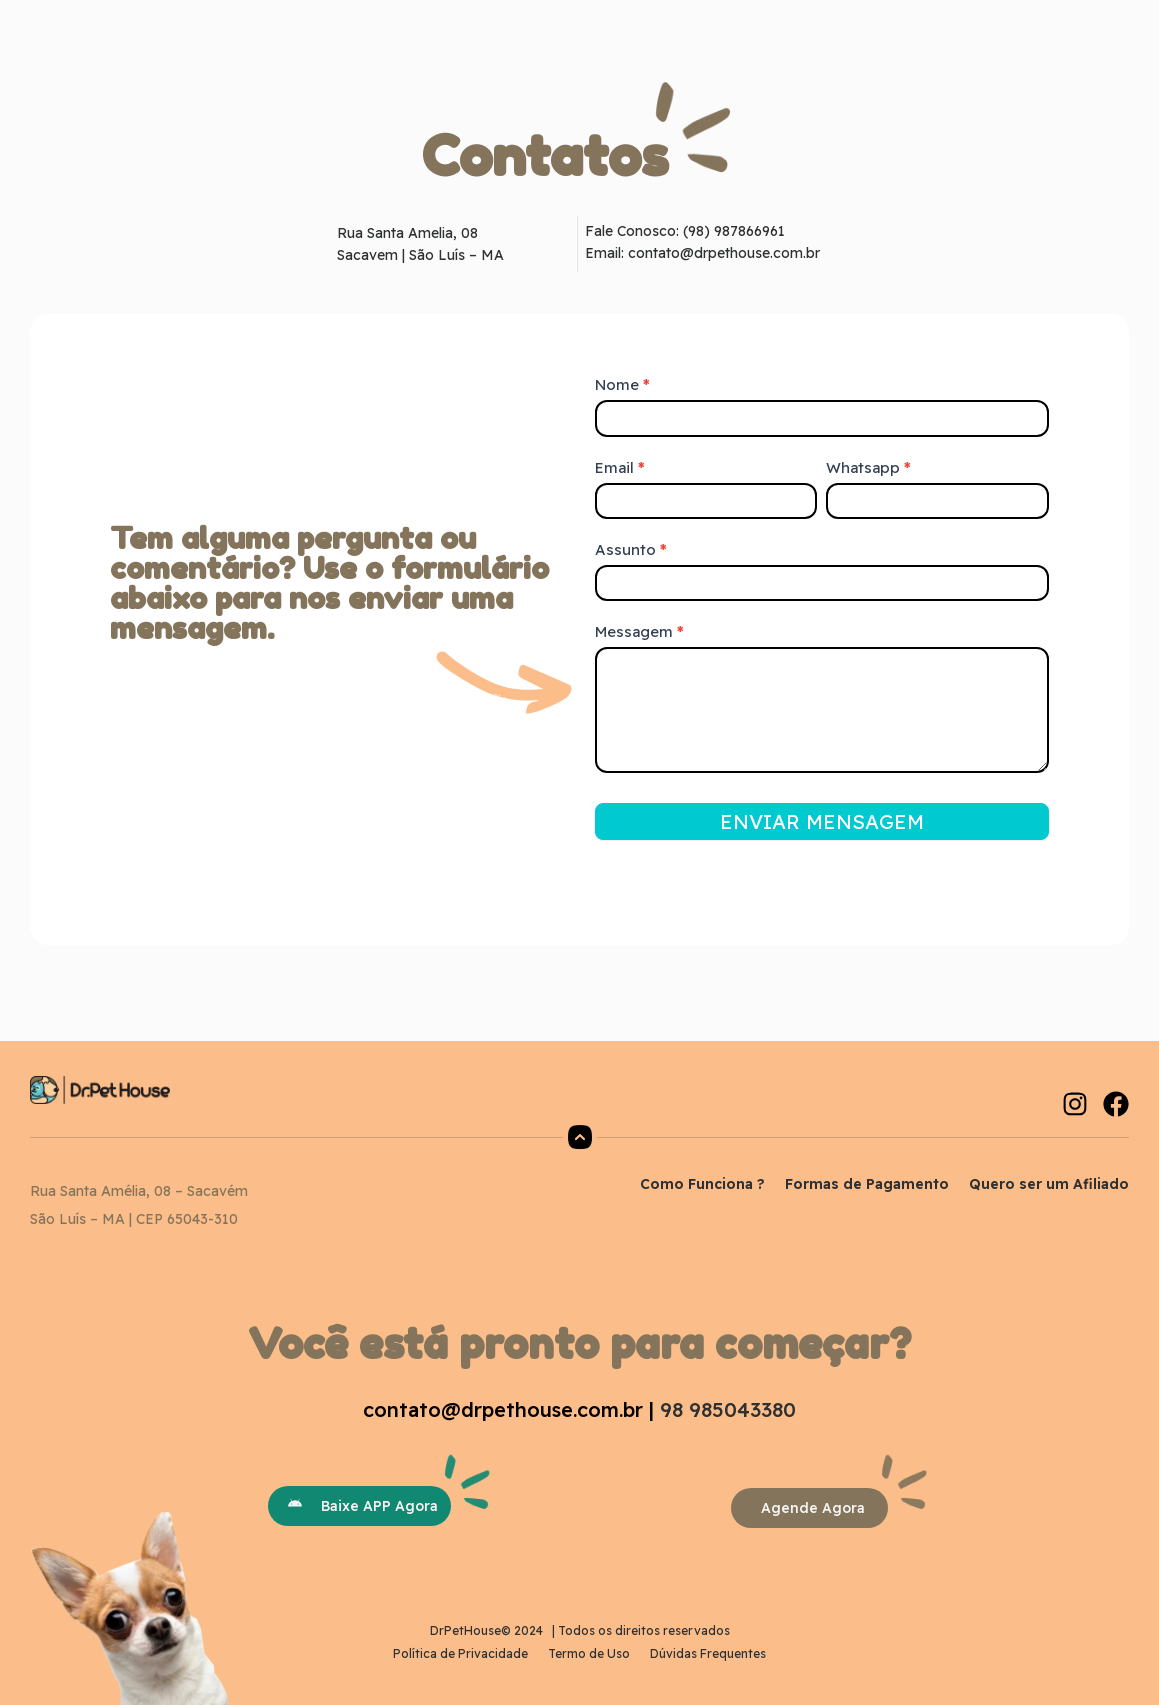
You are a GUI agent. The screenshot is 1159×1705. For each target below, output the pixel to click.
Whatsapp (868, 467)
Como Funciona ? (702, 1184)
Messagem (639, 631)
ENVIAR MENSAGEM (822, 821)
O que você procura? (582, 28)
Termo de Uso (589, 1653)
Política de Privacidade (460, 1653)
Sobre (448, 28)
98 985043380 (728, 1409)
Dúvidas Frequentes (708, 1653)
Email (620, 467)
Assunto (631, 549)
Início (384, 28)
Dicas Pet (728, 28)
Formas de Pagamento (867, 1184)
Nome (622, 384)
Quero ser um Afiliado (1049, 1184)
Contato (563, 54)
